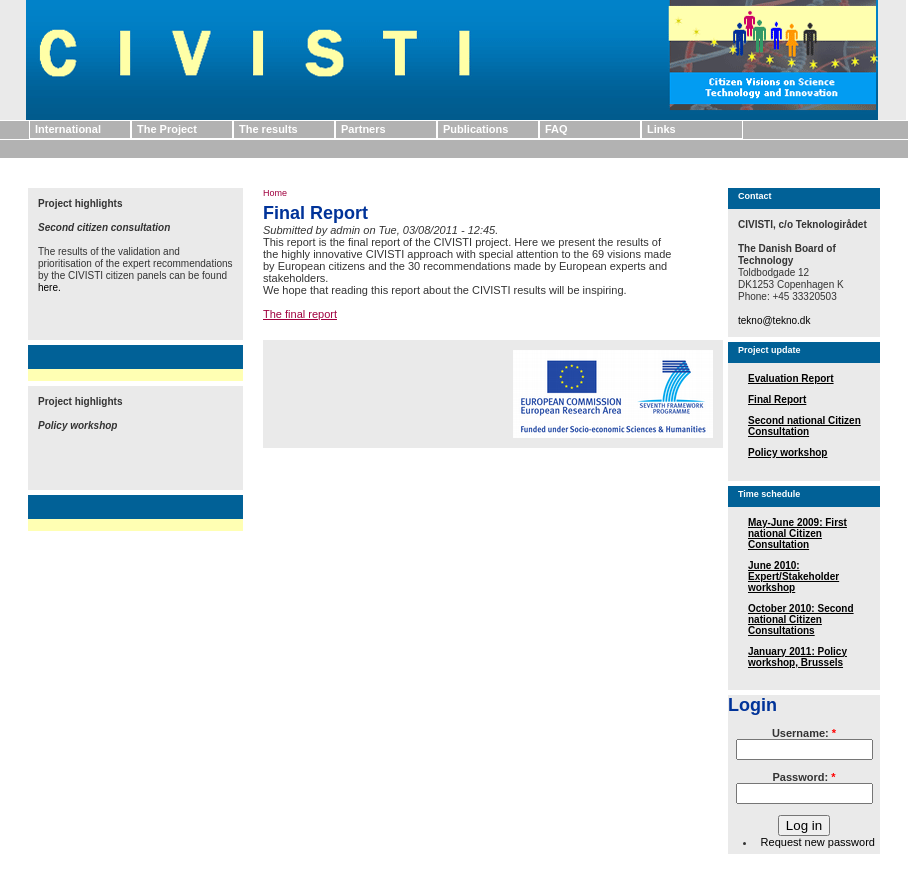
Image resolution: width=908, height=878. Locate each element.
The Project (167, 129)
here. (49, 287)
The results (268, 129)
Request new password (818, 842)
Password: (804, 777)
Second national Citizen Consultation (804, 426)
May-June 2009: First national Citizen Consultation (797, 533)
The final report (300, 314)
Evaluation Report (791, 378)
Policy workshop (787, 452)
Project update (769, 350)
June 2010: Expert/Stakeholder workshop (793, 576)
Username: (804, 733)
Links (661, 129)
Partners (363, 129)
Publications (475, 129)
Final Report (777, 399)
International (68, 129)
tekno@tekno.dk (774, 320)
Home (275, 193)
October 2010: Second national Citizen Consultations (801, 619)
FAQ (556, 129)
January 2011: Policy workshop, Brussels (797, 657)
